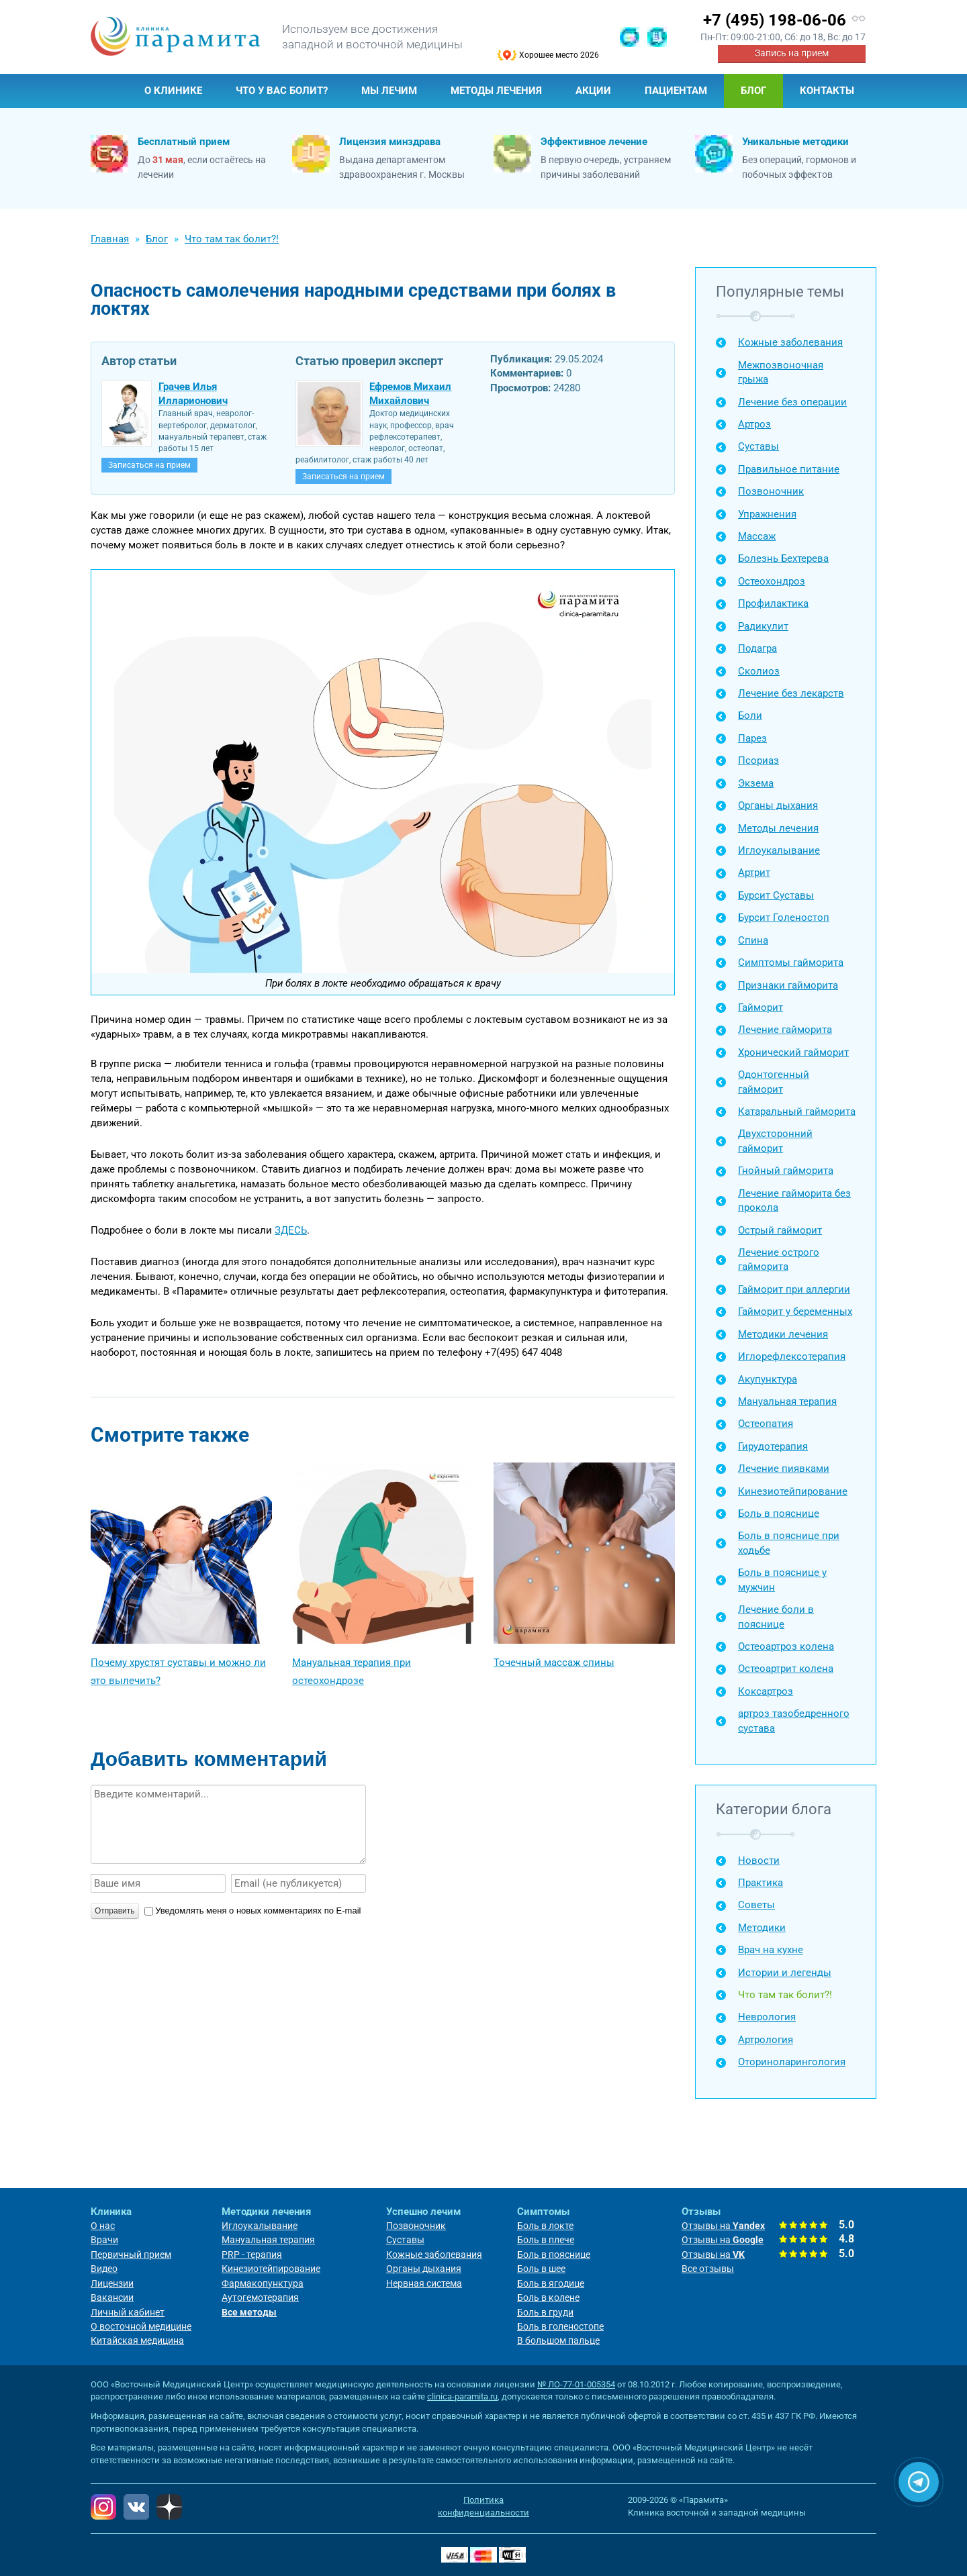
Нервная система (424, 2283)
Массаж (757, 536)
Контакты (827, 91)
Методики (762, 1928)
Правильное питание (788, 469)
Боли (750, 715)
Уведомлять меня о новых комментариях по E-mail (252, 1910)
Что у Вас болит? (282, 91)
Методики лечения (783, 1334)
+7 (774, 20)
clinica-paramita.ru (462, 2396)
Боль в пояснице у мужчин (782, 1580)
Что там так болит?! (785, 1995)
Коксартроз (765, 1691)
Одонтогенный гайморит (773, 1082)
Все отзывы (708, 2268)
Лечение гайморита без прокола (794, 1200)
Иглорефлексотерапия (791, 1356)
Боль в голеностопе (560, 2326)
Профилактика (773, 603)
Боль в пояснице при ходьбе (788, 1543)
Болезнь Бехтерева (783, 558)
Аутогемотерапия (260, 2297)
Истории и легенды (784, 1973)
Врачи (104, 2239)
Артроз (754, 424)
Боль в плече (545, 2239)
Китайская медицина (137, 2340)
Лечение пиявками (783, 1469)
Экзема (756, 783)
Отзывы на (723, 2225)
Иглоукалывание (779, 850)
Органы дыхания (778, 805)
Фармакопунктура (263, 2283)
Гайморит (760, 1007)
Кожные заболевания (790, 342)
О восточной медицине (141, 2326)
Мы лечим (389, 91)
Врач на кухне (770, 1950)
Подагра (757, 648)
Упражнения (767, 514)
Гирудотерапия (773, 1446)
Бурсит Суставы (776, 895)
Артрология (765, 2040)
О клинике (173, 91)
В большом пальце (558, 2340)
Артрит (754, 872)
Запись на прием (792, 53)
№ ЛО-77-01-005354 (576, 2384)
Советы (756, 1905)
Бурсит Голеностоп (783, 917)
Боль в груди (545, 2312)
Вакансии (112, 2297)
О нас (103, 2225)
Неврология (767, 2017)
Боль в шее (541, 2268)
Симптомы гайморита (790, 962)
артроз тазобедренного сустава (793, 1720)
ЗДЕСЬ (291, 1230)
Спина (753, 940)
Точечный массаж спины (554, 1662)
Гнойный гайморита (785, 1171)
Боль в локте (545, 2225)
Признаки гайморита (788, 985)
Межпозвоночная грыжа (780, 372)
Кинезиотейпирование (792, 1491)
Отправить (115, 1911)
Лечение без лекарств (791, 693)
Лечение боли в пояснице (776, 1616)
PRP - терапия (252, 2254)
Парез (752, 738)
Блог (753, 91)
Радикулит (763, 626)
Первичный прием (131, 2254)
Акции (593, 91)
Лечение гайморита (785, 1030)
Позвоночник (771, 491)
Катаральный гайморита (797, 1111)
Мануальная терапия (787, 1401)
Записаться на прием (149, 465)
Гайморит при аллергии (794, 1289)
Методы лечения (496, 91)
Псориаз (758, 760)
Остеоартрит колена (785, 1669)
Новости (759, 1860)
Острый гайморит (780, 1230)
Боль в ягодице (550, 2283)
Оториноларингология (791, 2062)
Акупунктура (767, 1379)
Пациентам (676, 91)
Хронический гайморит (793, 1052)
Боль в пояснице (778, 1513)
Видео (104, 2268)
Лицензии (112, 2283)
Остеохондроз (771, 581)
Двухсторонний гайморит (775, 1141)
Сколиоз (759, 671)
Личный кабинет (128, 2312)
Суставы (758, 446)
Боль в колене (548, 2297)
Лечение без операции (792, 402)
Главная (109, 91)
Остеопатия (765, 1424)
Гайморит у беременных (795, 1311)
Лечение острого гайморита (778, 1259)
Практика (760, 1883)
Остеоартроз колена (786, 1646)
